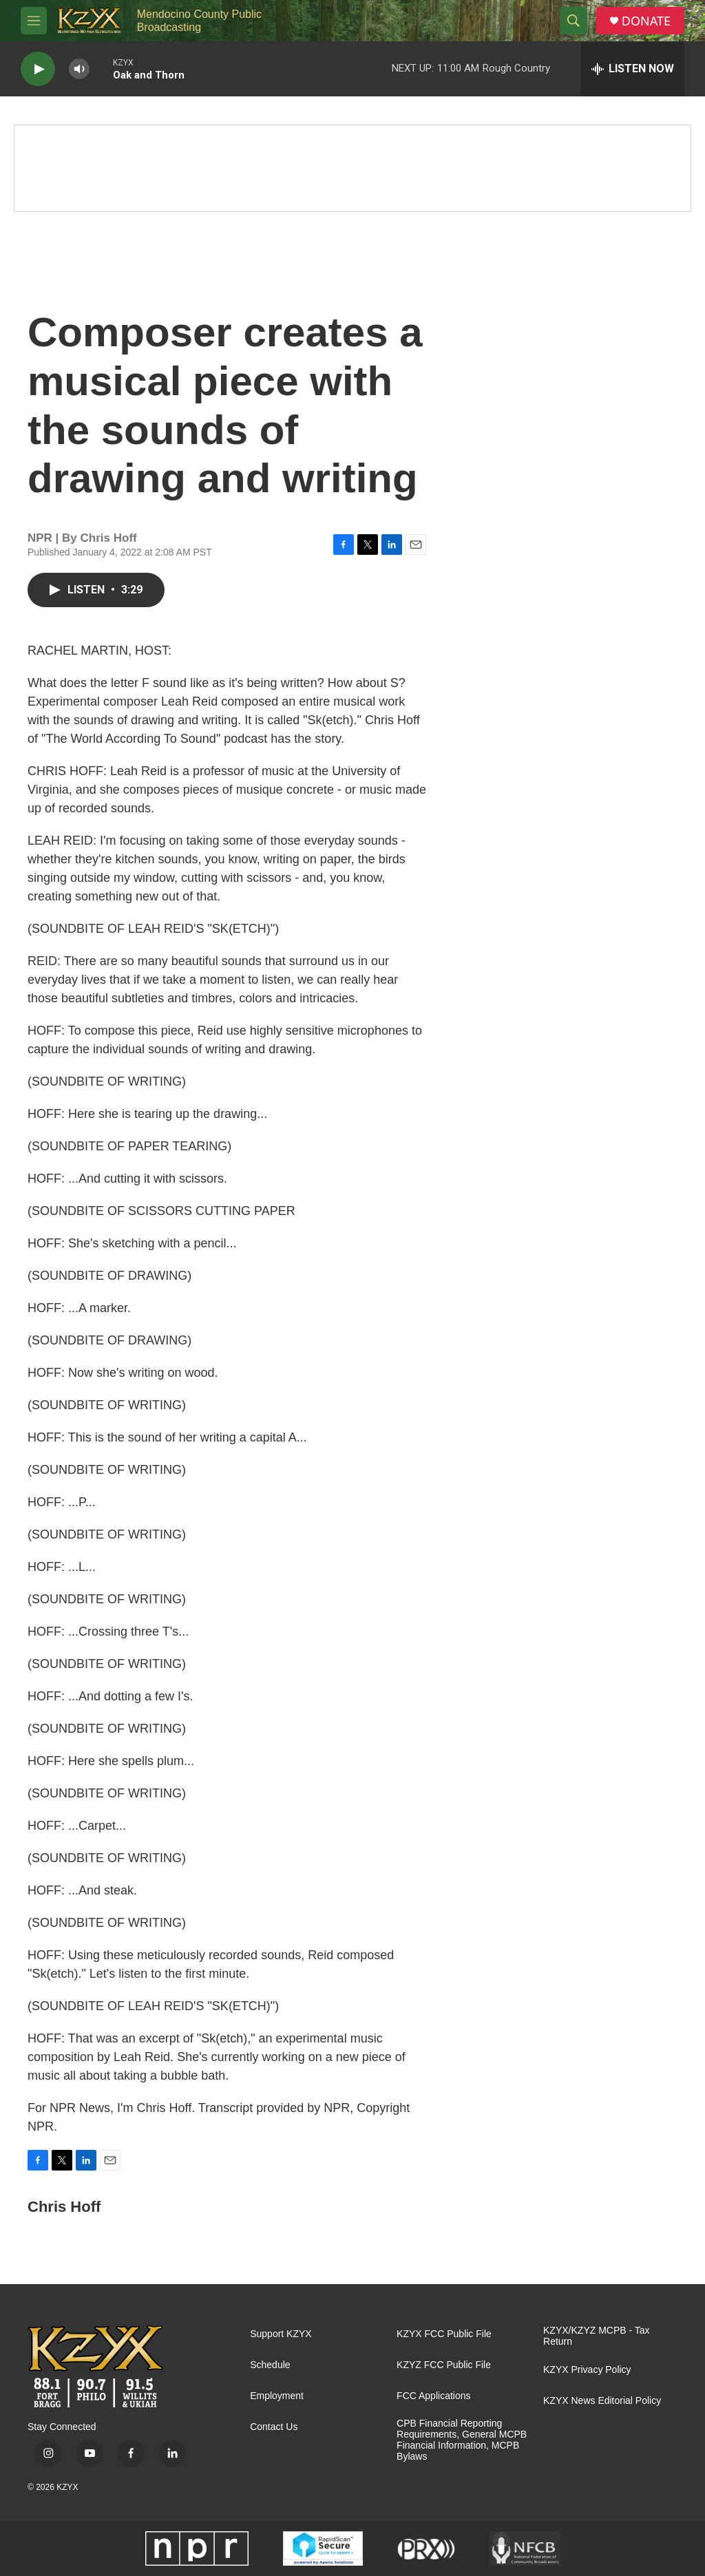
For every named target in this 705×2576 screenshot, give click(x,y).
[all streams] (632, 68)
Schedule (270, 2365)
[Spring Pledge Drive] (352, 168)
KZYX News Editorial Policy (602, 2401)
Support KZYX (281, 2334)
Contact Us (273, 2427)
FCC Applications (433, 2396)
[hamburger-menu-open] (34, 20)
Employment (277, 2396)
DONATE (646, 21)
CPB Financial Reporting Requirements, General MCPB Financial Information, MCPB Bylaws (462, 2440)
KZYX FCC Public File (444, 2334)
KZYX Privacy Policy (587, 2370)
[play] (38, 69)
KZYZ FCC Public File (444, 2365)
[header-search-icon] (573, 20)
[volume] (79, 69)
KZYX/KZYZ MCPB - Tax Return (596, 2336)
